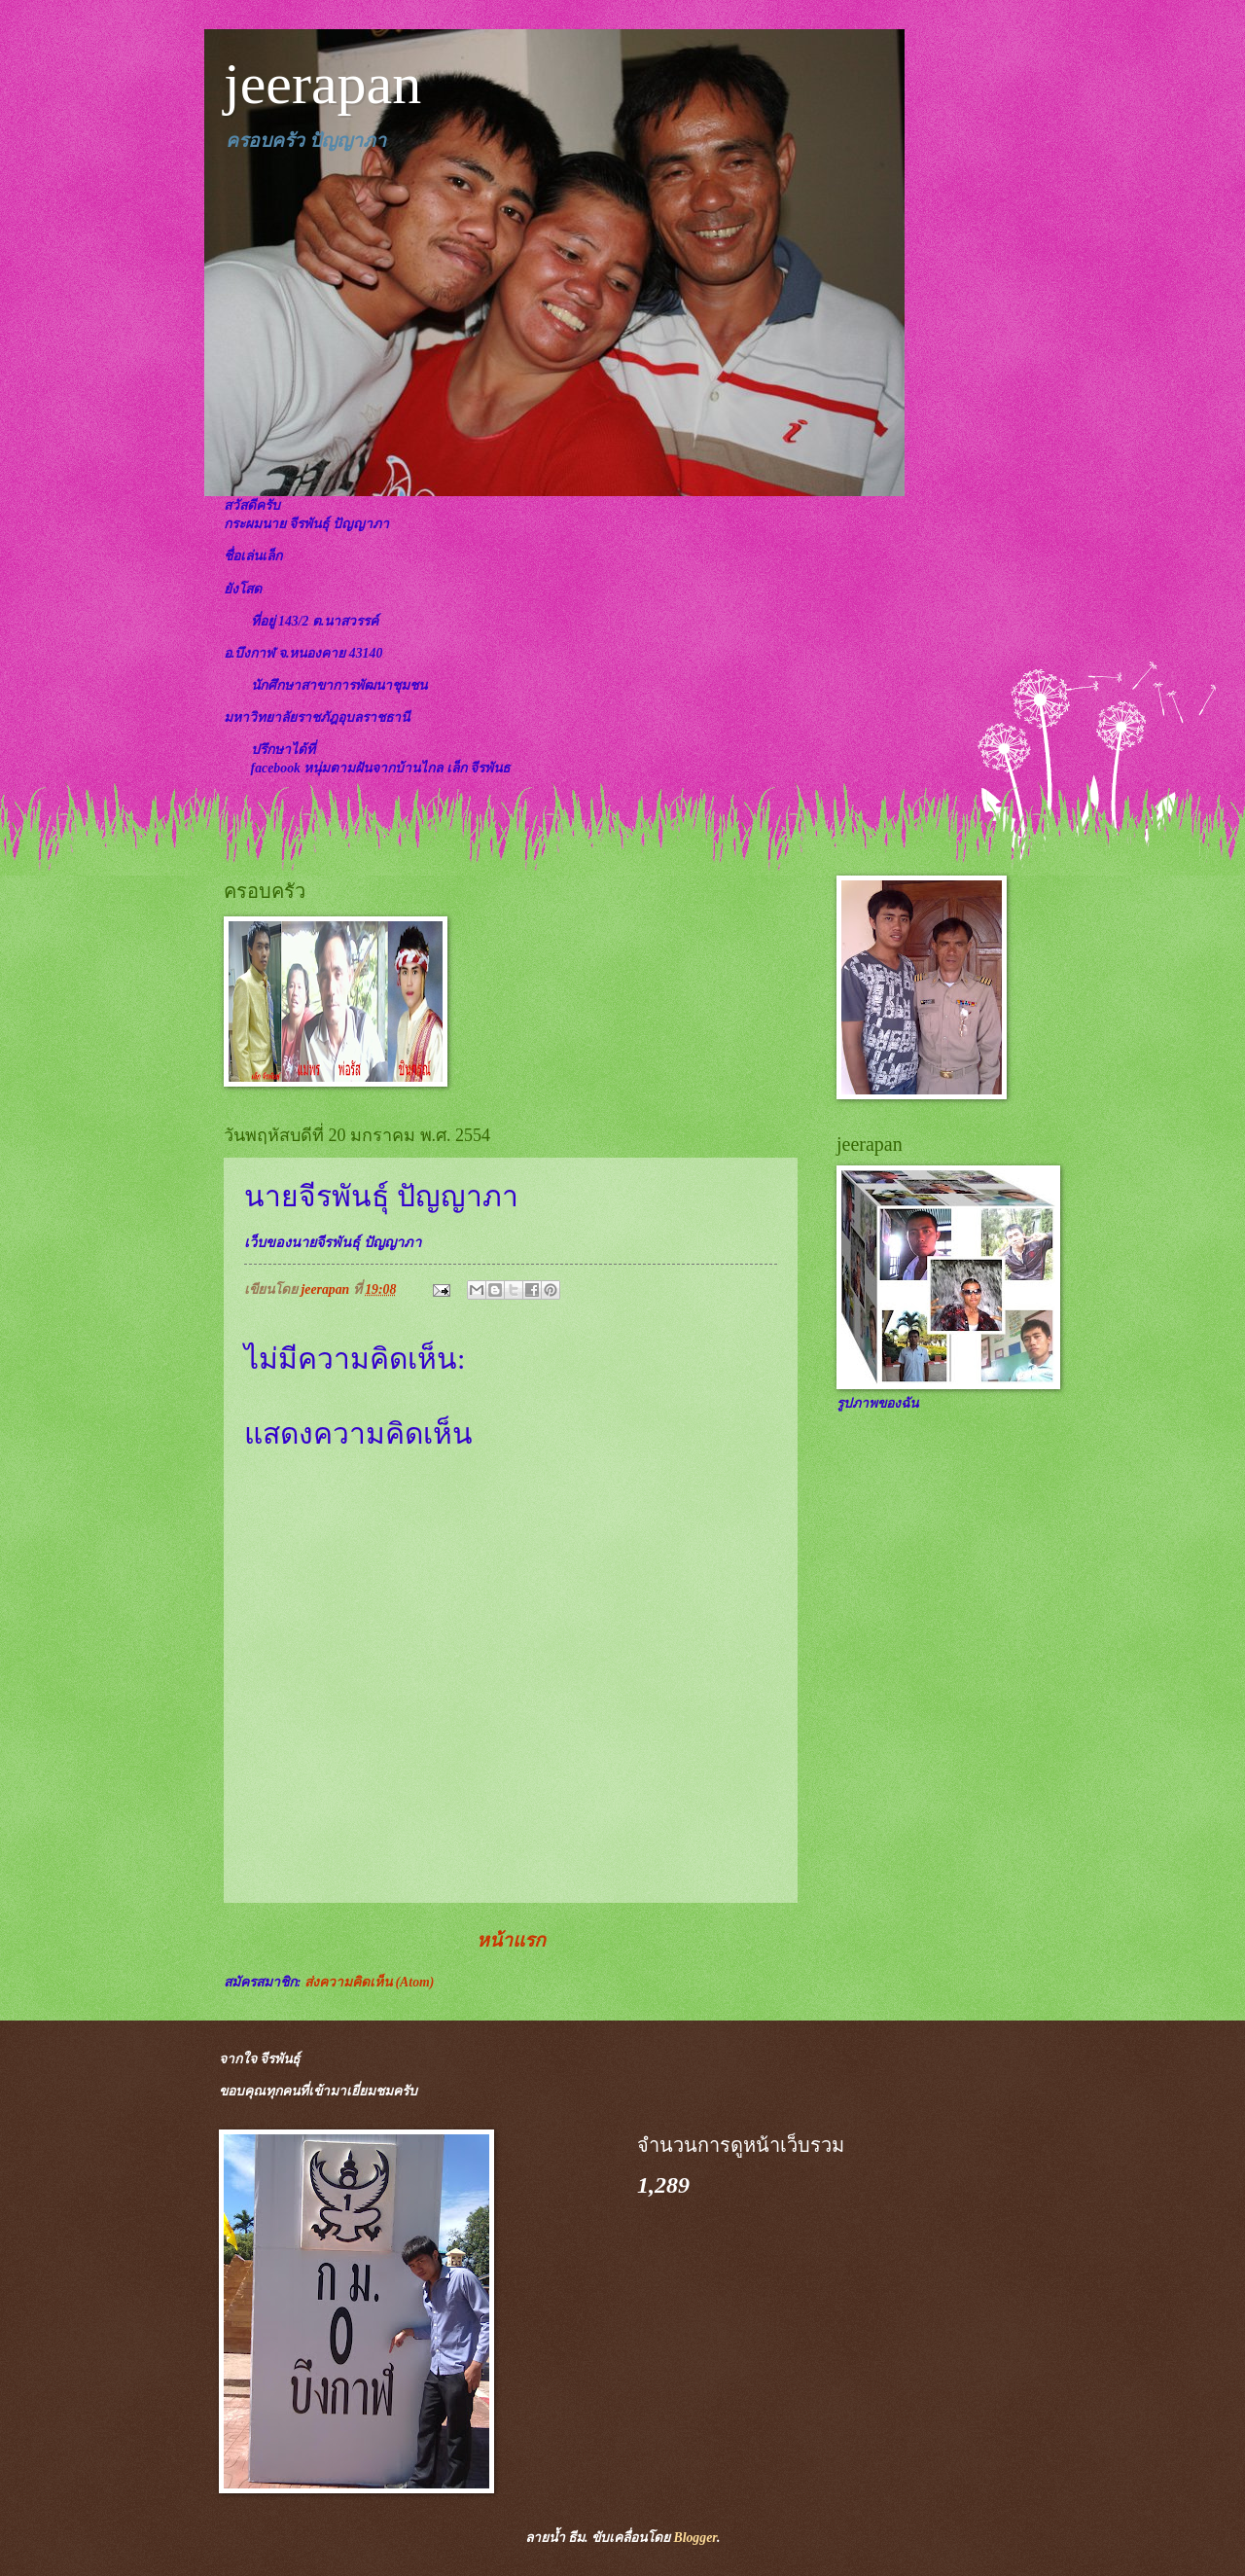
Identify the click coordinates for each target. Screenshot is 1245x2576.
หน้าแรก (511, 1940)
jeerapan (322, 84)
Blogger (694, 2537)
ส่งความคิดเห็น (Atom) (369, 1982)
